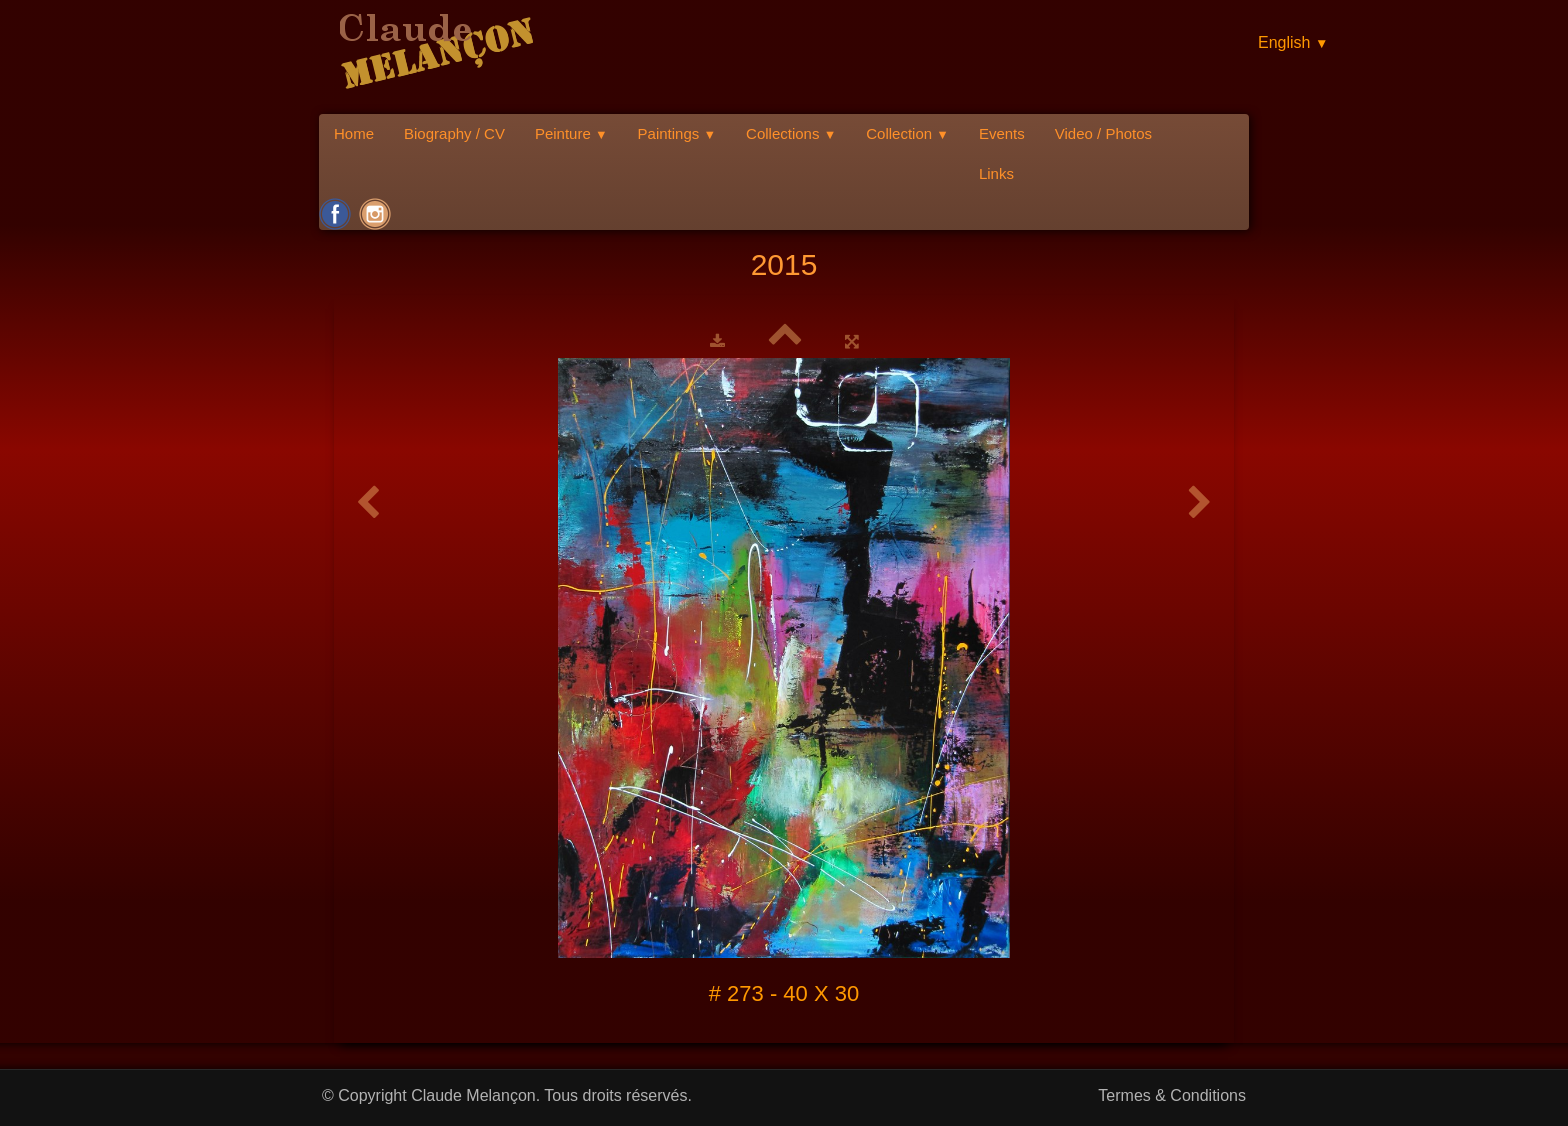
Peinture (571, 133)
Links (996, 173)
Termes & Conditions (1172, 1095)
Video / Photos (1103, 133)
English (1293, 42)
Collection (907, 133)
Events (1002, 133)
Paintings (677, 133)
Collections (791, 133)
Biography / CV (454, 133)
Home (354, 133)
